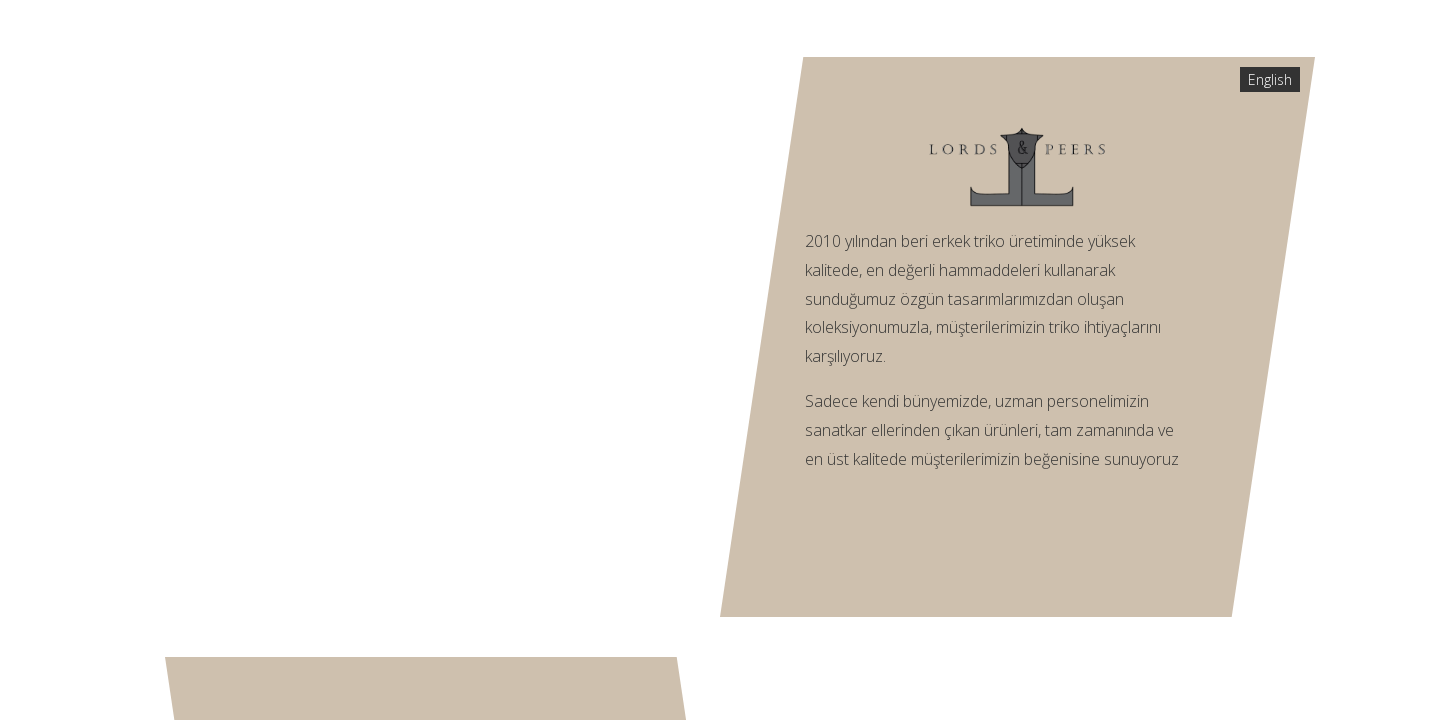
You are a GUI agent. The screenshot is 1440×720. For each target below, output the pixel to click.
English (1270, 79)
